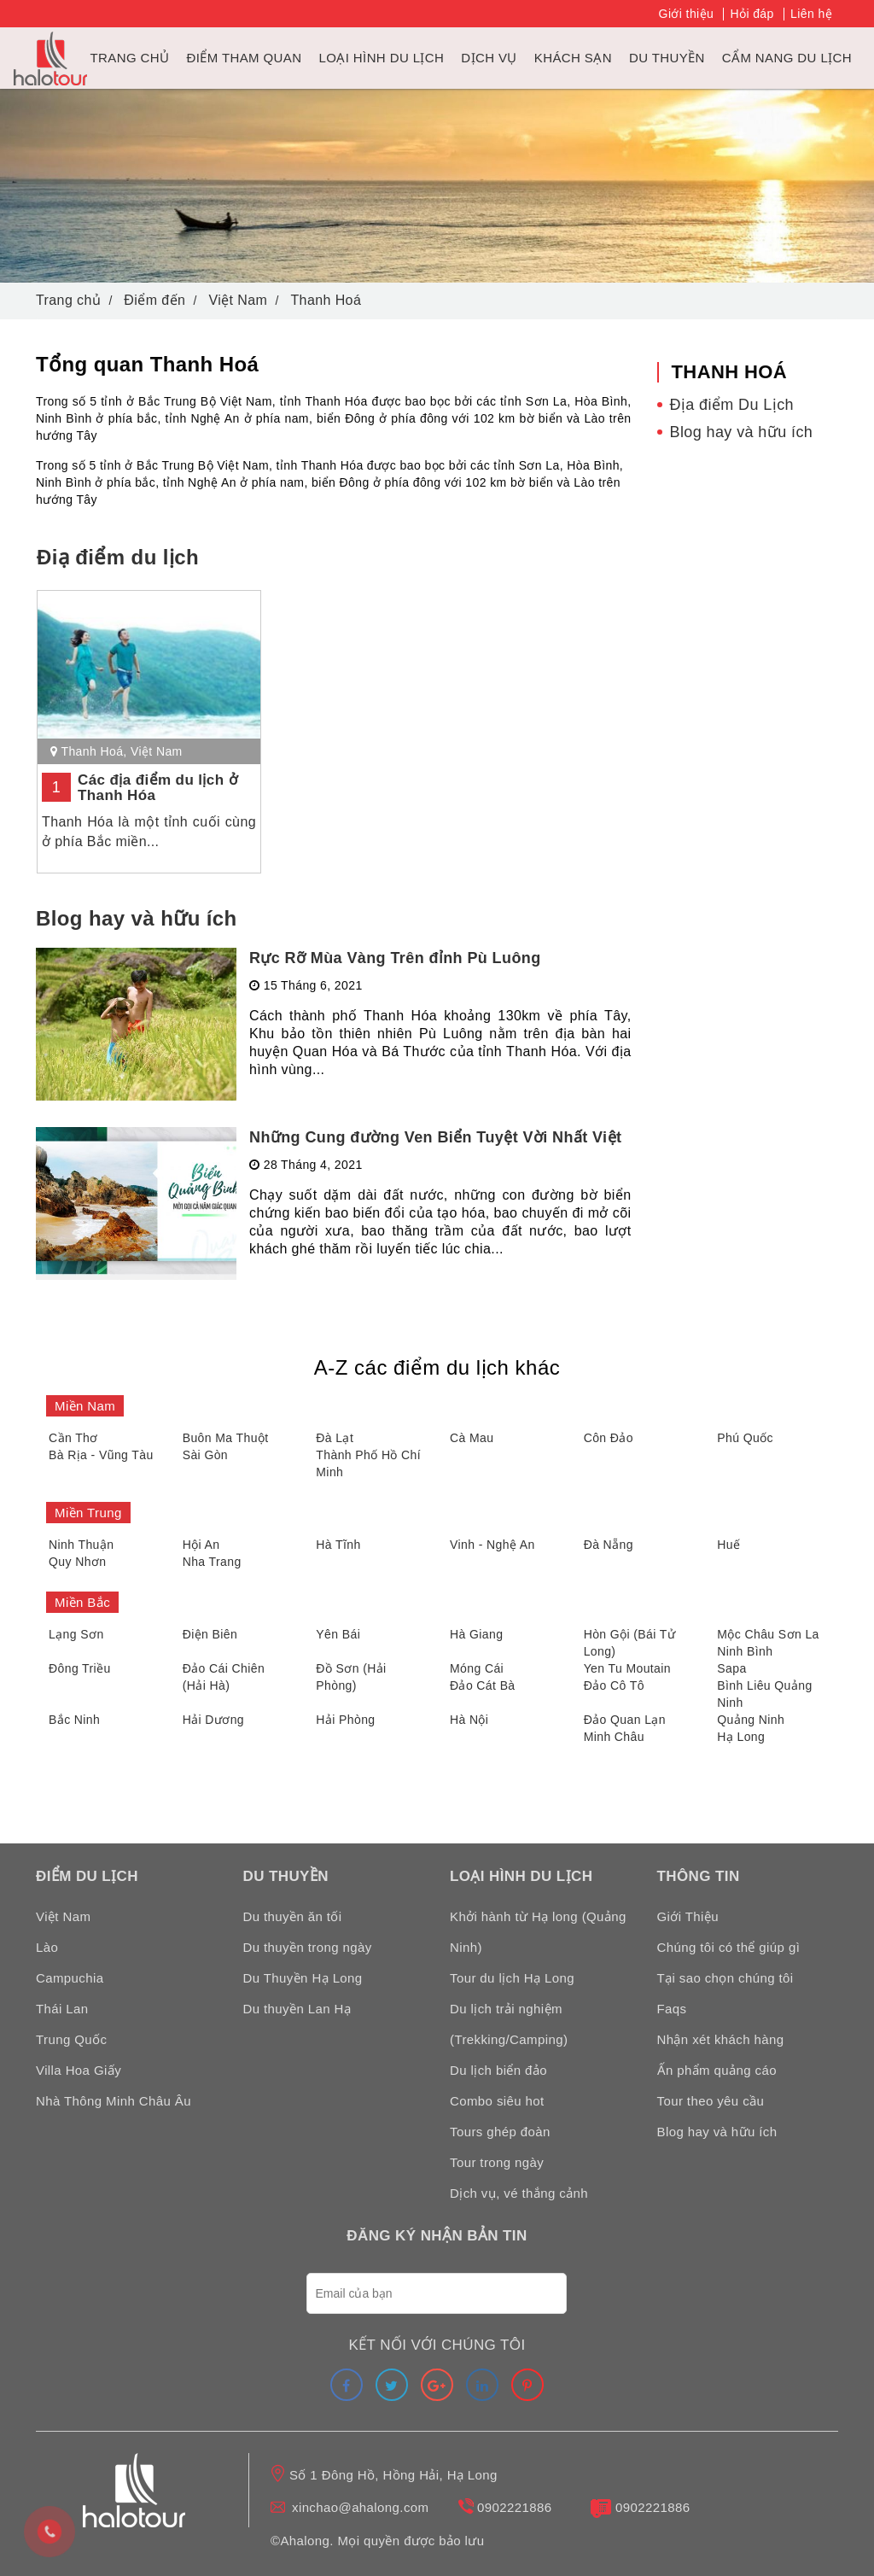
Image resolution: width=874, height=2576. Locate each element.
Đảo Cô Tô (614, 1685)
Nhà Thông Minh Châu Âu (113, 2101)
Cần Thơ (73, 1438)
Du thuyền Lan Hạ (297, 2008)
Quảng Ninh (750, 1719)
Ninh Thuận (81, 1544)
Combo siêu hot (497, 2101)
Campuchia (69, 1978)
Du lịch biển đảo (498, 2070)
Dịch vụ (488, 57)
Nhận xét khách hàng (720, 2039)
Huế (728, 1544)
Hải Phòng (345, 1719)
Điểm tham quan (243, 57)
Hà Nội (469, 1719)
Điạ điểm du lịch (118, 557)
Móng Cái (477, 1668)
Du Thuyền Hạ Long (303, 1978)
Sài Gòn (205, 1455)
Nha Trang (212, 1561)
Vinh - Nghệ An (492, 1544)
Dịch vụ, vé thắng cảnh (519, 2193)
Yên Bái (338, 1634)
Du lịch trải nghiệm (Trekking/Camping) (509, 2024)
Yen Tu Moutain (627, 1668)
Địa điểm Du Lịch (732, 404)
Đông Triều (80, 1668)
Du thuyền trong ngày (307, 1947)
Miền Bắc (82, 1602)
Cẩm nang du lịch (787, 57)
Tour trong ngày (497, 2162)
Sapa (731, 1668)
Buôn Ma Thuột (226, 1438)
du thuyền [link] (667, 57)
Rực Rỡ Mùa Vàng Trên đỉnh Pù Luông (395, 958)
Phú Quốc (745, 1438)
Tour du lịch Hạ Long (512, 1978)
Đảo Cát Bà (483, 1685)
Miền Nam (85, 1406)
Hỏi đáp (751, 13)
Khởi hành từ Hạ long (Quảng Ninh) (538, 1931)
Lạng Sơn (76, 1634)
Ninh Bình (744, 1651)
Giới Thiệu (688, 1916)
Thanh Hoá (92, 751)
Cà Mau (471, 1438)
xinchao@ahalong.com (360, 2507)
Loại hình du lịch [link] (381, 57)
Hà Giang (476, 1634)
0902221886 (514, 2507)
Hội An (201, 1544)
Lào (47, 1947)
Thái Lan (62, 2008)
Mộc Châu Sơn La (768, 1634)
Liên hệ (811, 13)
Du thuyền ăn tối (292, 1916)
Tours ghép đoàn (500, 2131)
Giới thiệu (686, 13)
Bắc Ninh (74, 1719)
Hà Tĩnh (338, 1544)
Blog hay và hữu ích (136, 918)
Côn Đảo (608, 1438)
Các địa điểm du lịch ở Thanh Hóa (157, 788)
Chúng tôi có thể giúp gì (729, 1947)
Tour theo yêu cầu (711, 2101)
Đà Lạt (334, 1438)
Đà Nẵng (608, 1544)
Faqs (672, 2008)
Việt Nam (157, 751)
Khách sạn (573, 57)
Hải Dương (213, 1719)
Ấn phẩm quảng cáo (717, 2070)
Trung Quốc (71, 2039)
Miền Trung (88, 1512)
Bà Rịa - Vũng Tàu (101, 1455)
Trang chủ (130, 57)
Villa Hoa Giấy (78, 2070)
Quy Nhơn (77, 1561)
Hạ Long (741, 1737)
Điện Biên (210, 1634)
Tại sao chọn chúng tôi (725, 1978)
